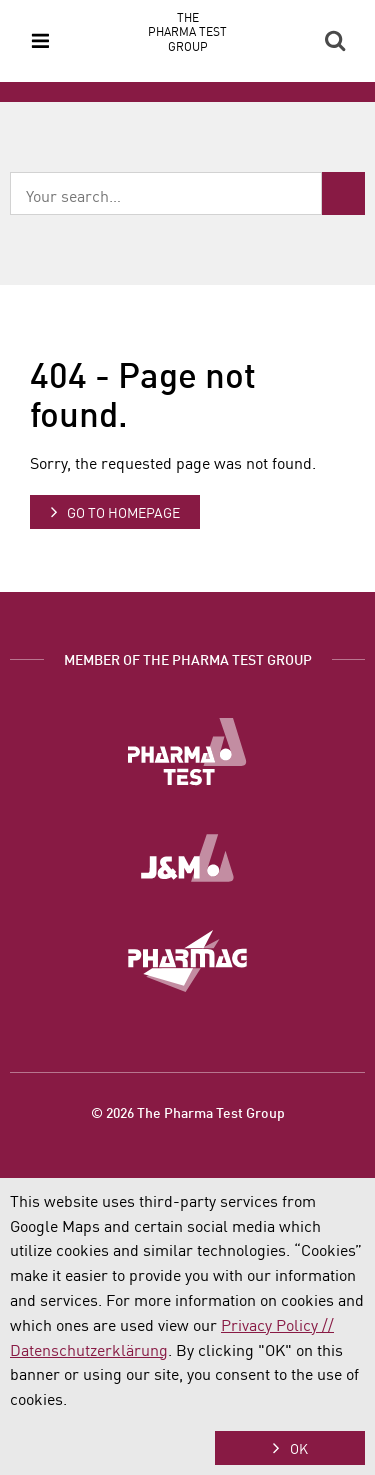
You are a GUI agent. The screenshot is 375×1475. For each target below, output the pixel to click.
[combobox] (166, 193)
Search (335, 41)
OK (299, 1448)
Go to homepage (123, 512)
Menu (40, 41)
